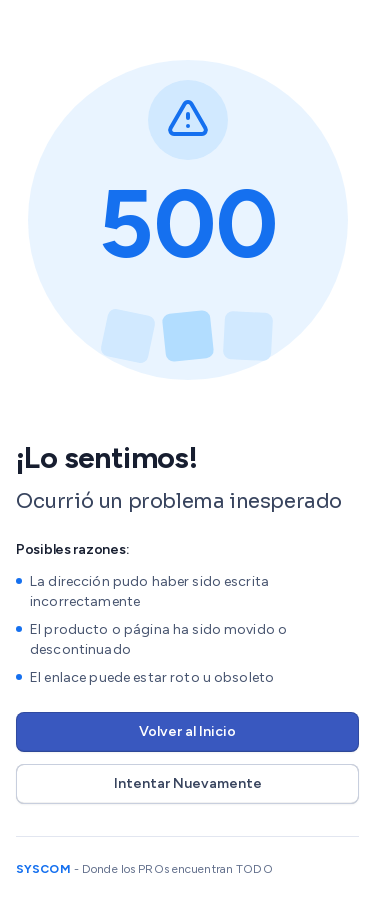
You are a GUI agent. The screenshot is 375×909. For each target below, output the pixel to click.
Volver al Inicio (187, 731)
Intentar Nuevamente (188, 783)
